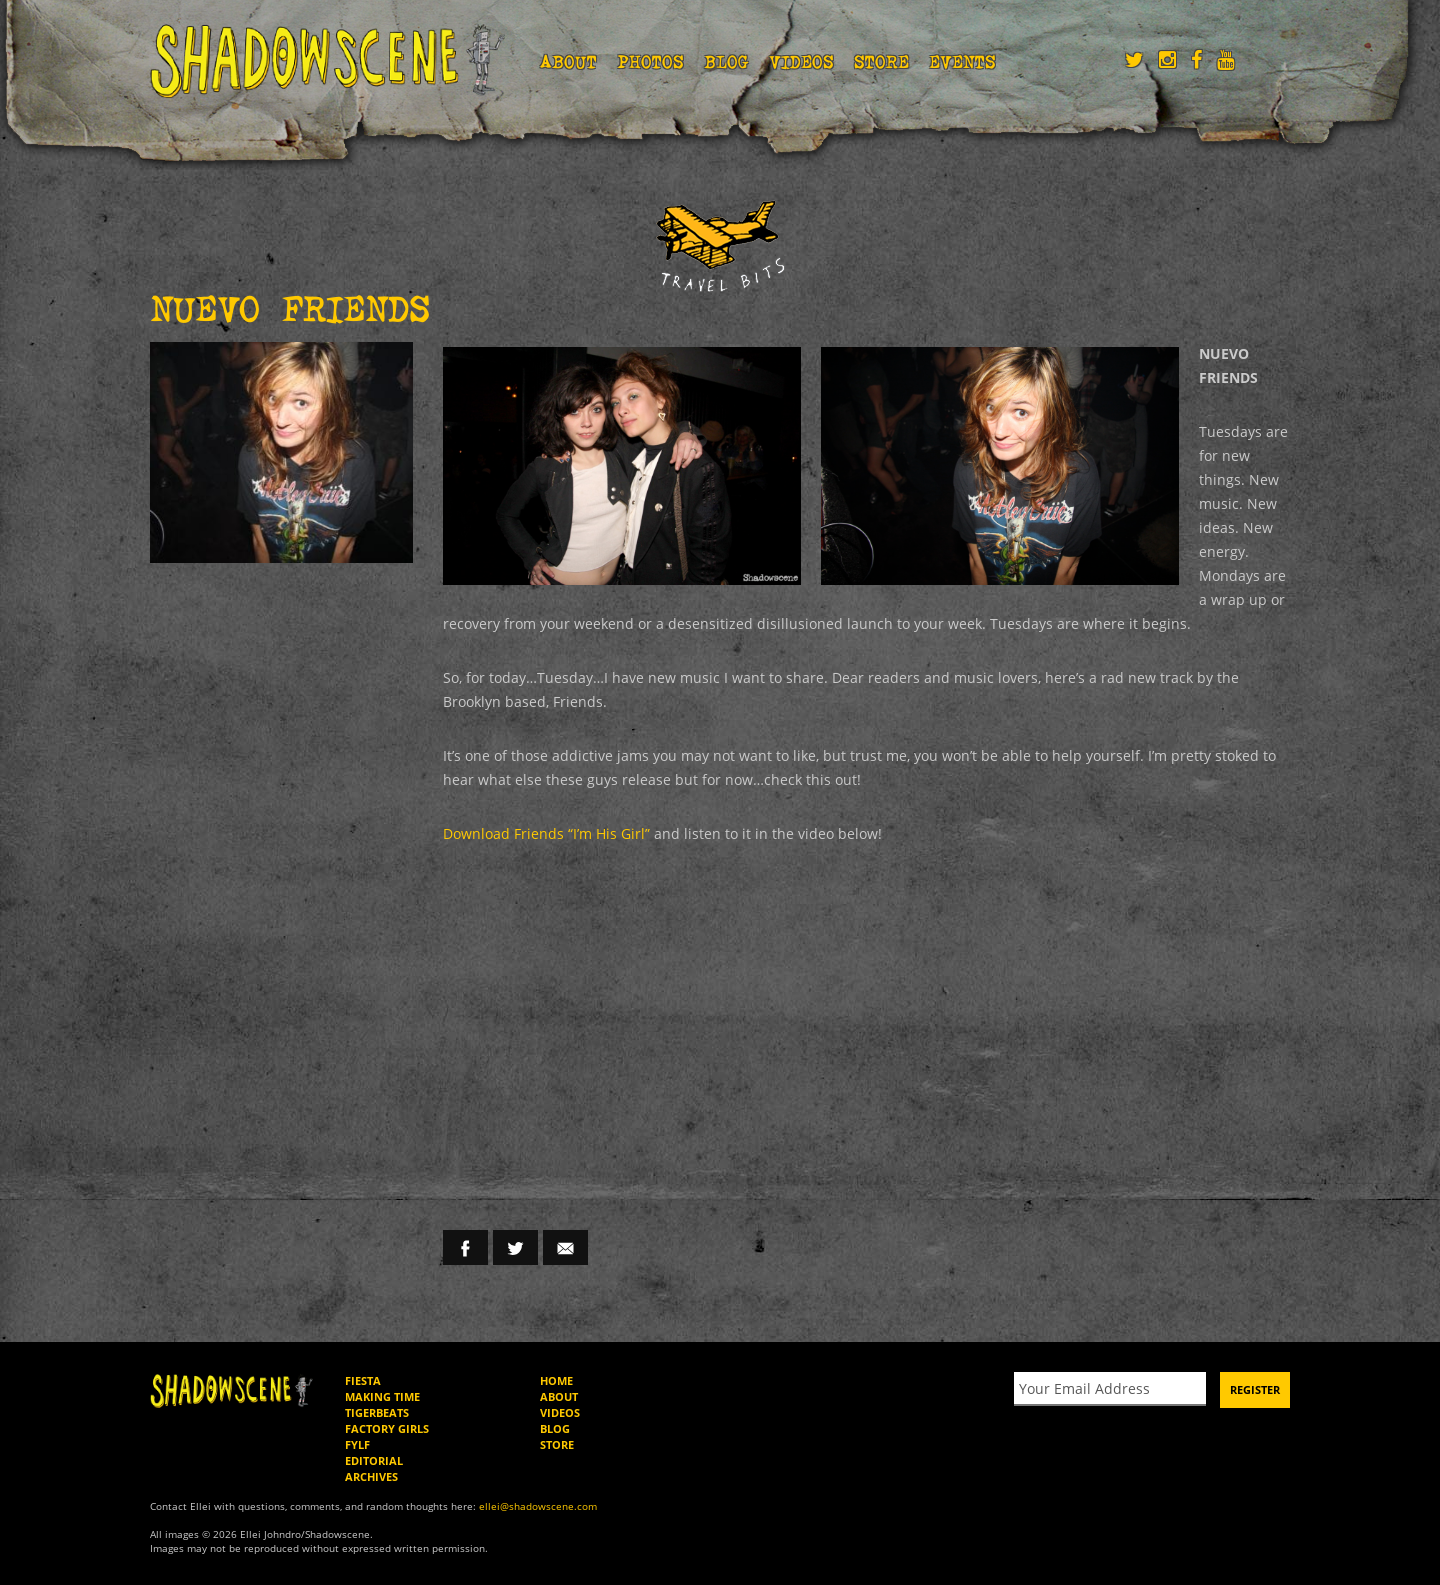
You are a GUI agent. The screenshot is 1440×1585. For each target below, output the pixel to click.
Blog (726, 62)
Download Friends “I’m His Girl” (546, 833)
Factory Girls (387, 1428)
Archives (371, 1476)
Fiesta (363, 1380)
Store (881, 62)
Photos (650, 62)
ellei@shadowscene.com (538, 1506)
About (568, 62)
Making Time (382, 1396)
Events (962, 62)
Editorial (374, 1460)
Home (556, 1380)
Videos (801, 62)
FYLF (357, 1444)
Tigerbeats (377, 1412)
